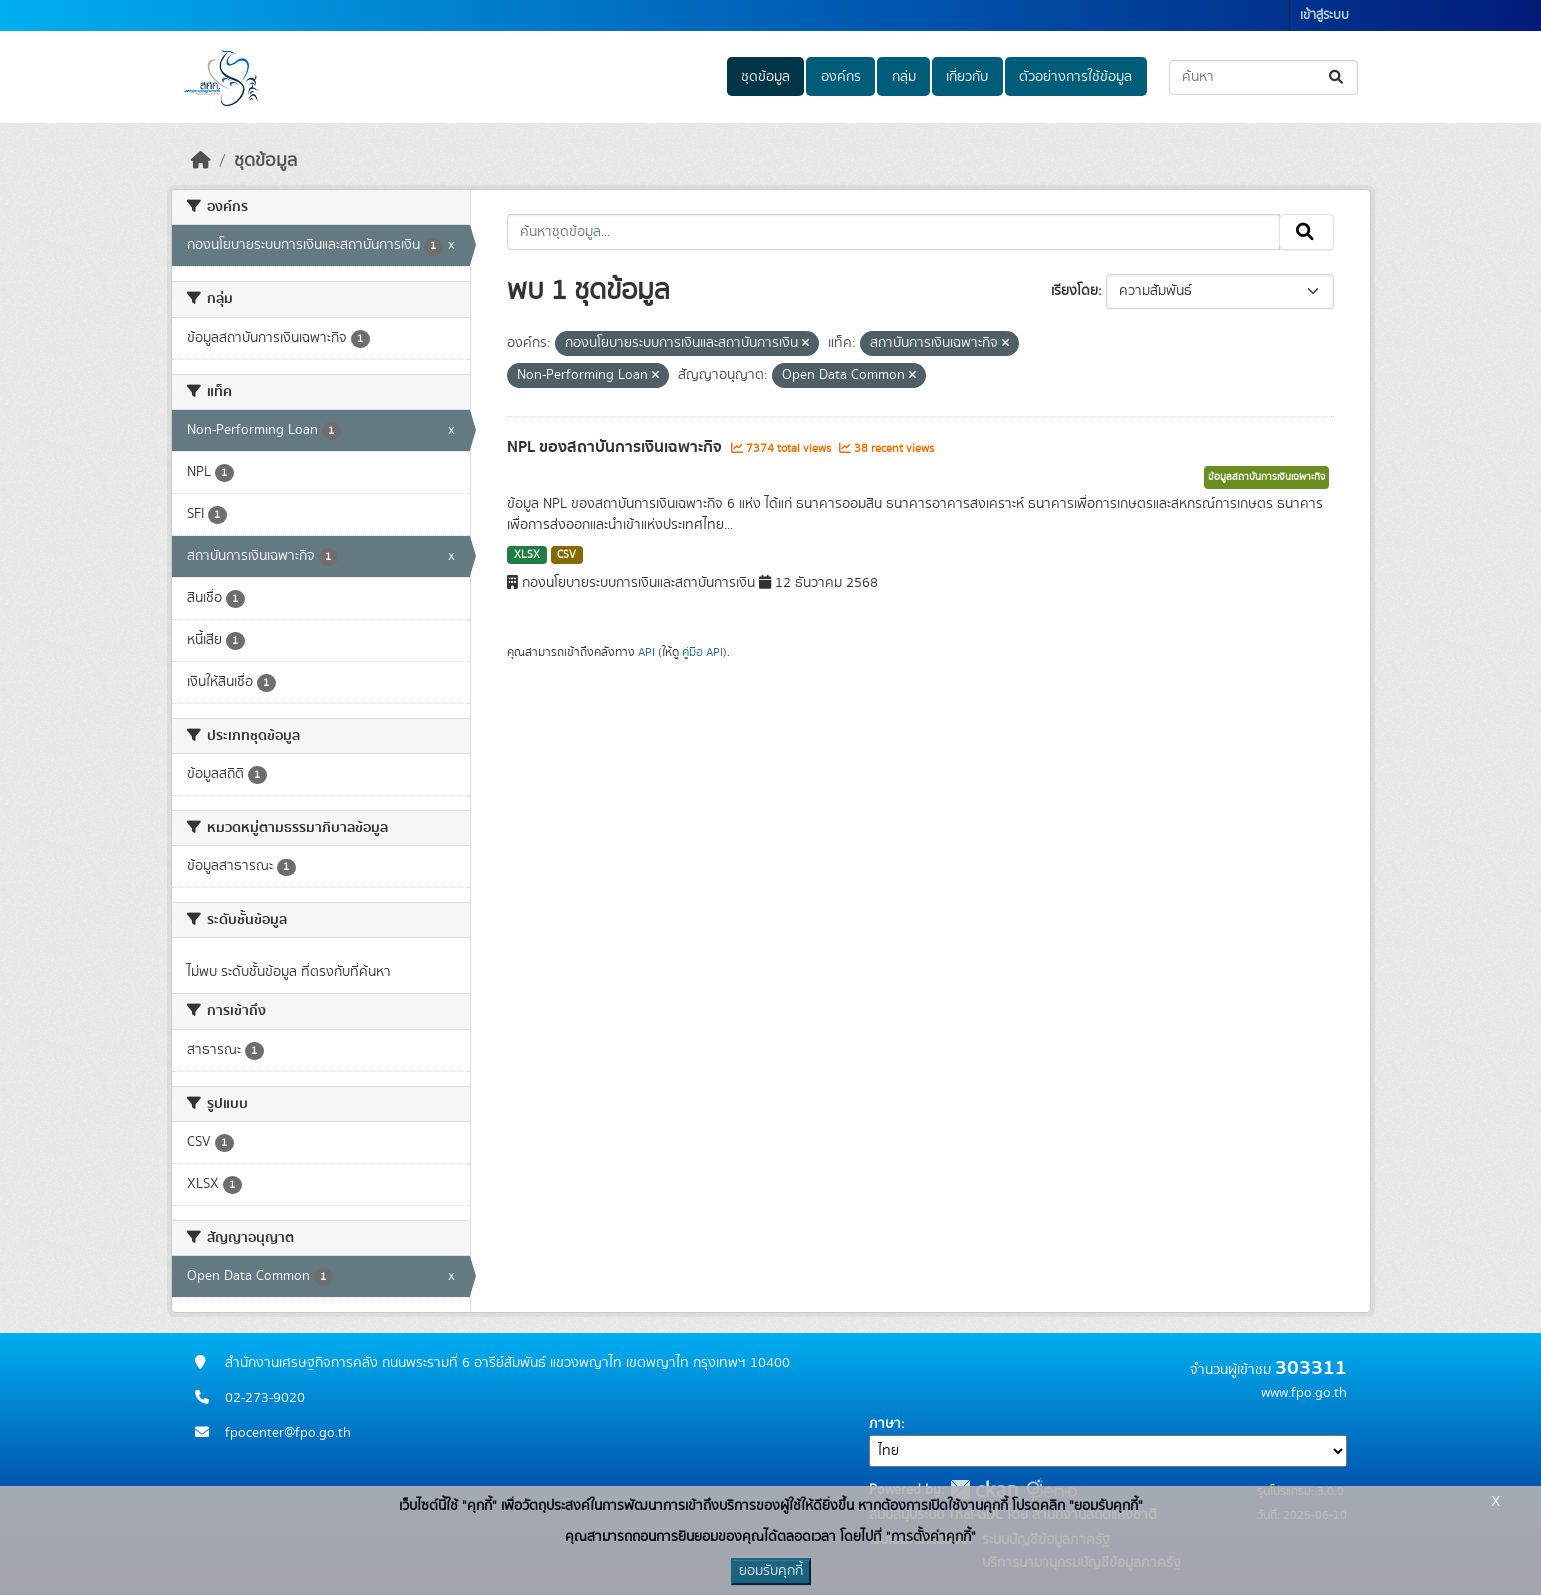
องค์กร (841, 77)
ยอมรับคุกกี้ (771, 1571)
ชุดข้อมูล (765, 77)
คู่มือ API (702, 652)
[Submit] (1337, 77)
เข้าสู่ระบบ (1324, 15)
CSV (566, 555)
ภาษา (885, 1424)
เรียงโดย (1074, 291)
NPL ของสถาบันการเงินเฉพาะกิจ (616, 447)
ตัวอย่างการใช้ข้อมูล (1075, 77)
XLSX (527, 555)
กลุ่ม (904, 77)
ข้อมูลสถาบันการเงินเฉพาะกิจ (1266, 477)
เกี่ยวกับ (967, 77)
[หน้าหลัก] (201, 161)
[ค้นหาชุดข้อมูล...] (1263, 77)
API (646, 652)
